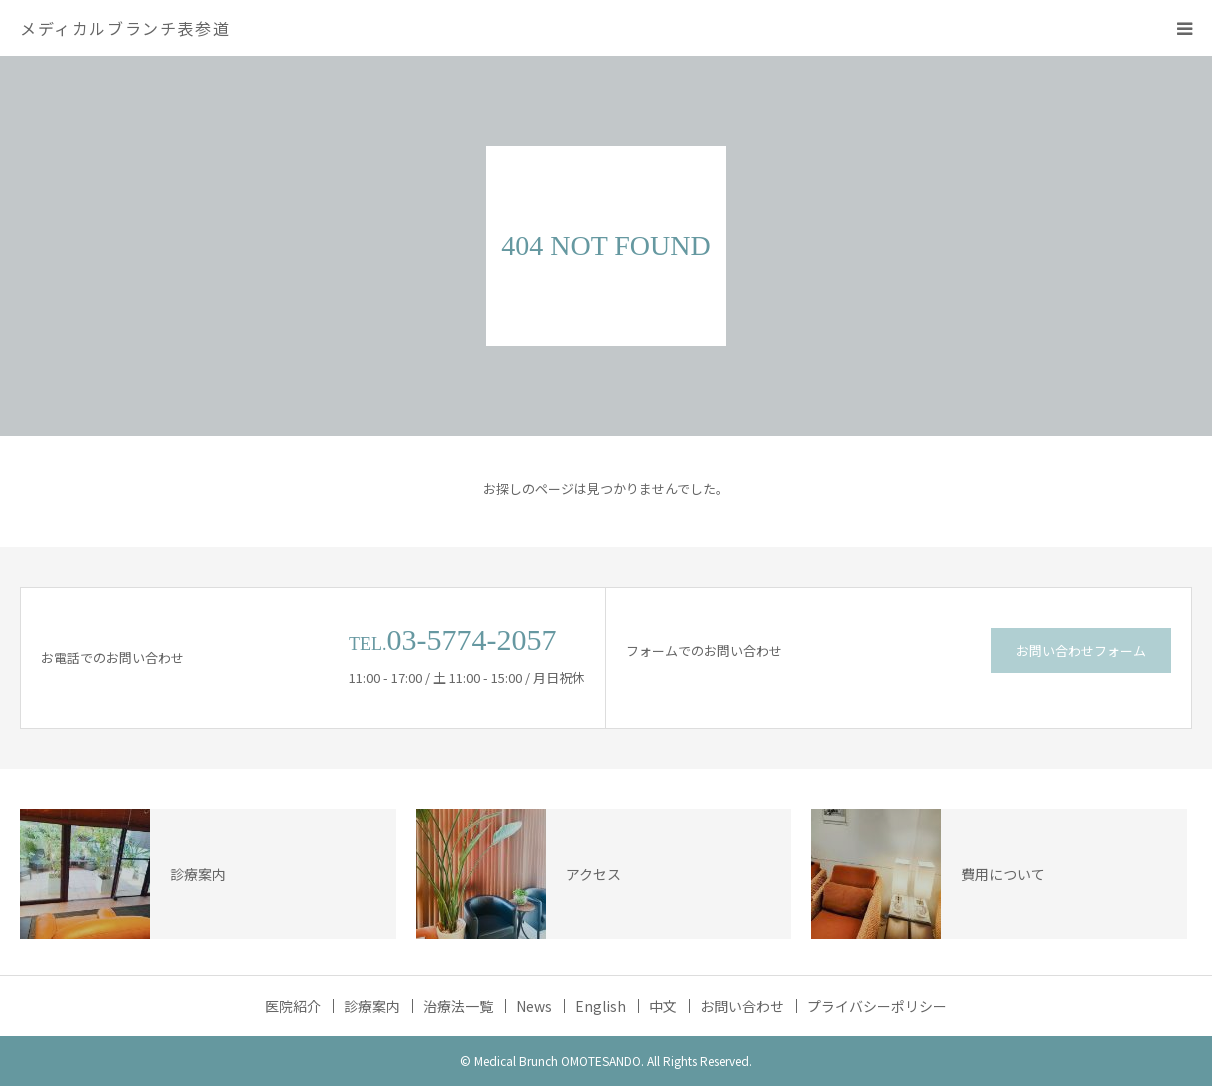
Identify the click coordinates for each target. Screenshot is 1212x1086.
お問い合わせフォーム (1081, 650)
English (600, 1006)
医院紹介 (293, 1006)
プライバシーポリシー (877, 1006)
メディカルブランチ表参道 (125, 28)
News (534, 1006)
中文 (663, 1006)
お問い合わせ (742, 1006)
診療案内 (372, 1006)
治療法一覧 (458, 1006)
